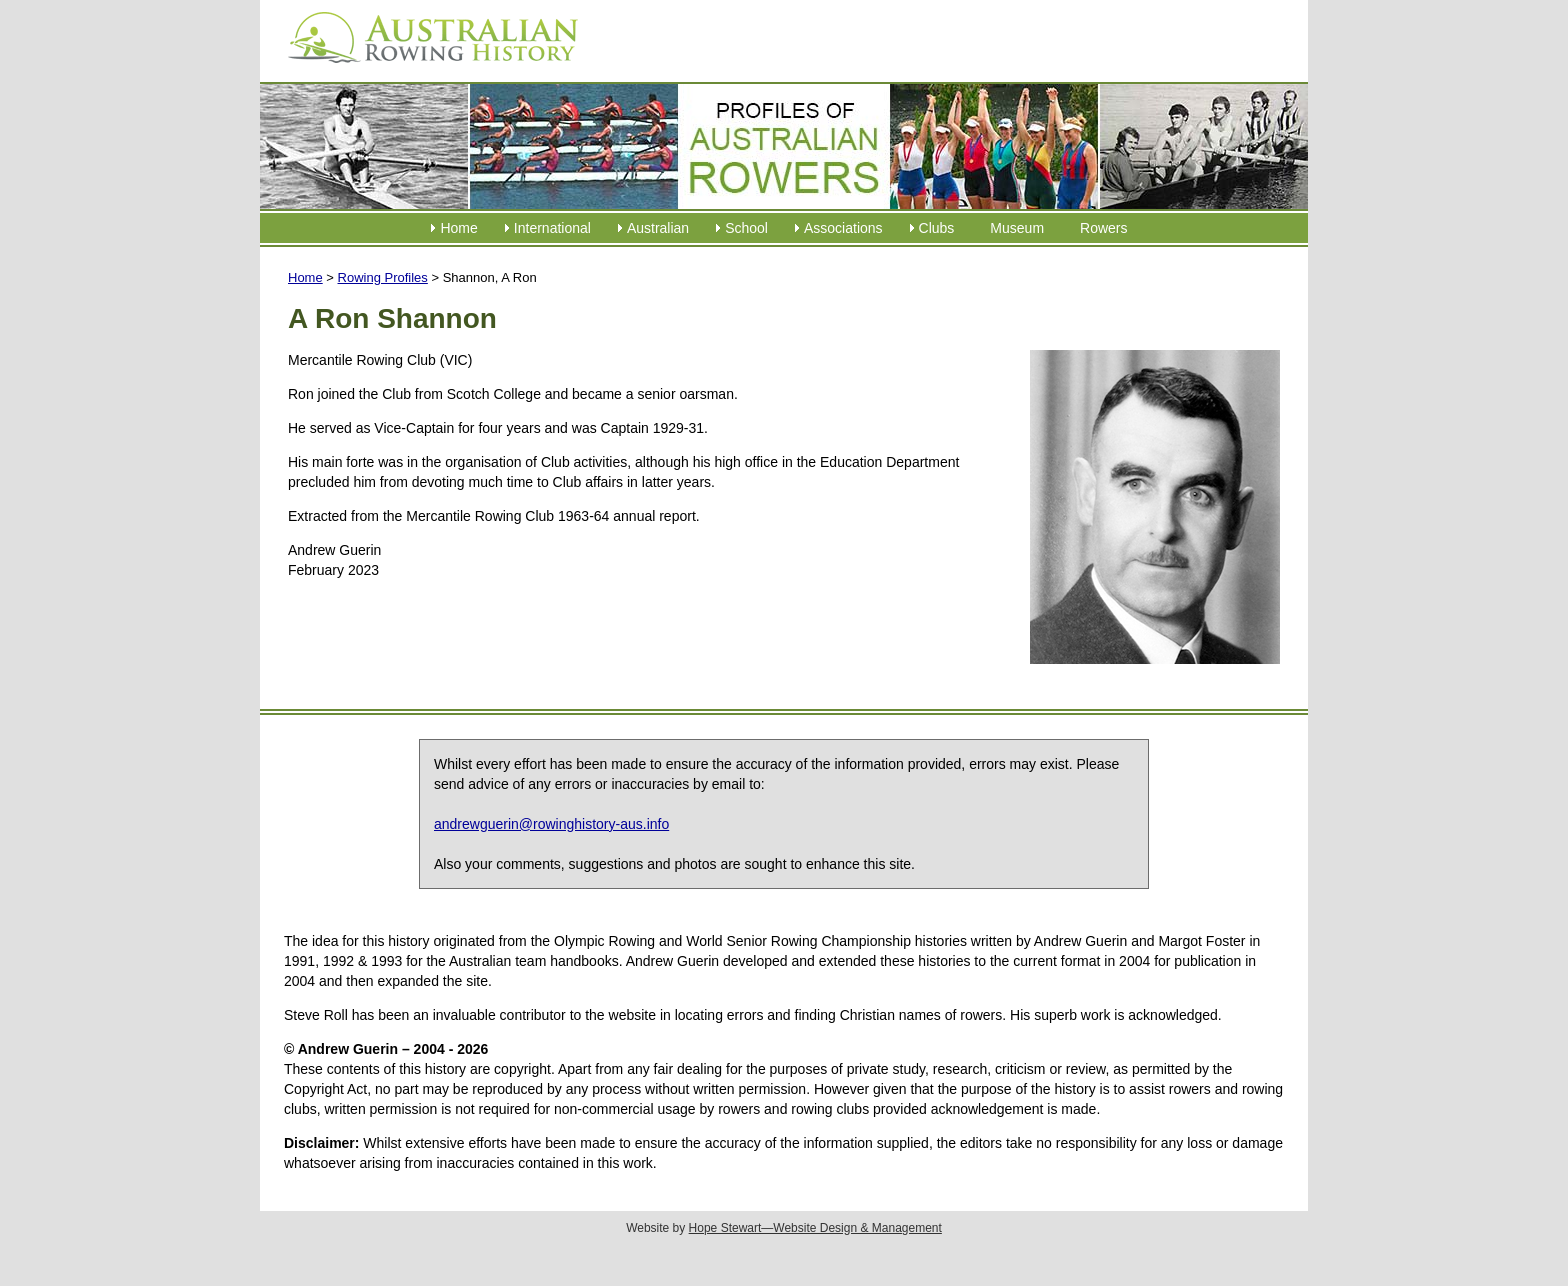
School (746, 228)
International (552, 228)
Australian (658, 228)
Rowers (1103, 228)
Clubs (937, 228)
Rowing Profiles (383, 277)
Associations (843, 228)
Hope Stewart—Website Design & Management (815, 1228)
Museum (1017, 228)
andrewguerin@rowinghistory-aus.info (551, 824)
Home (458, 228)
